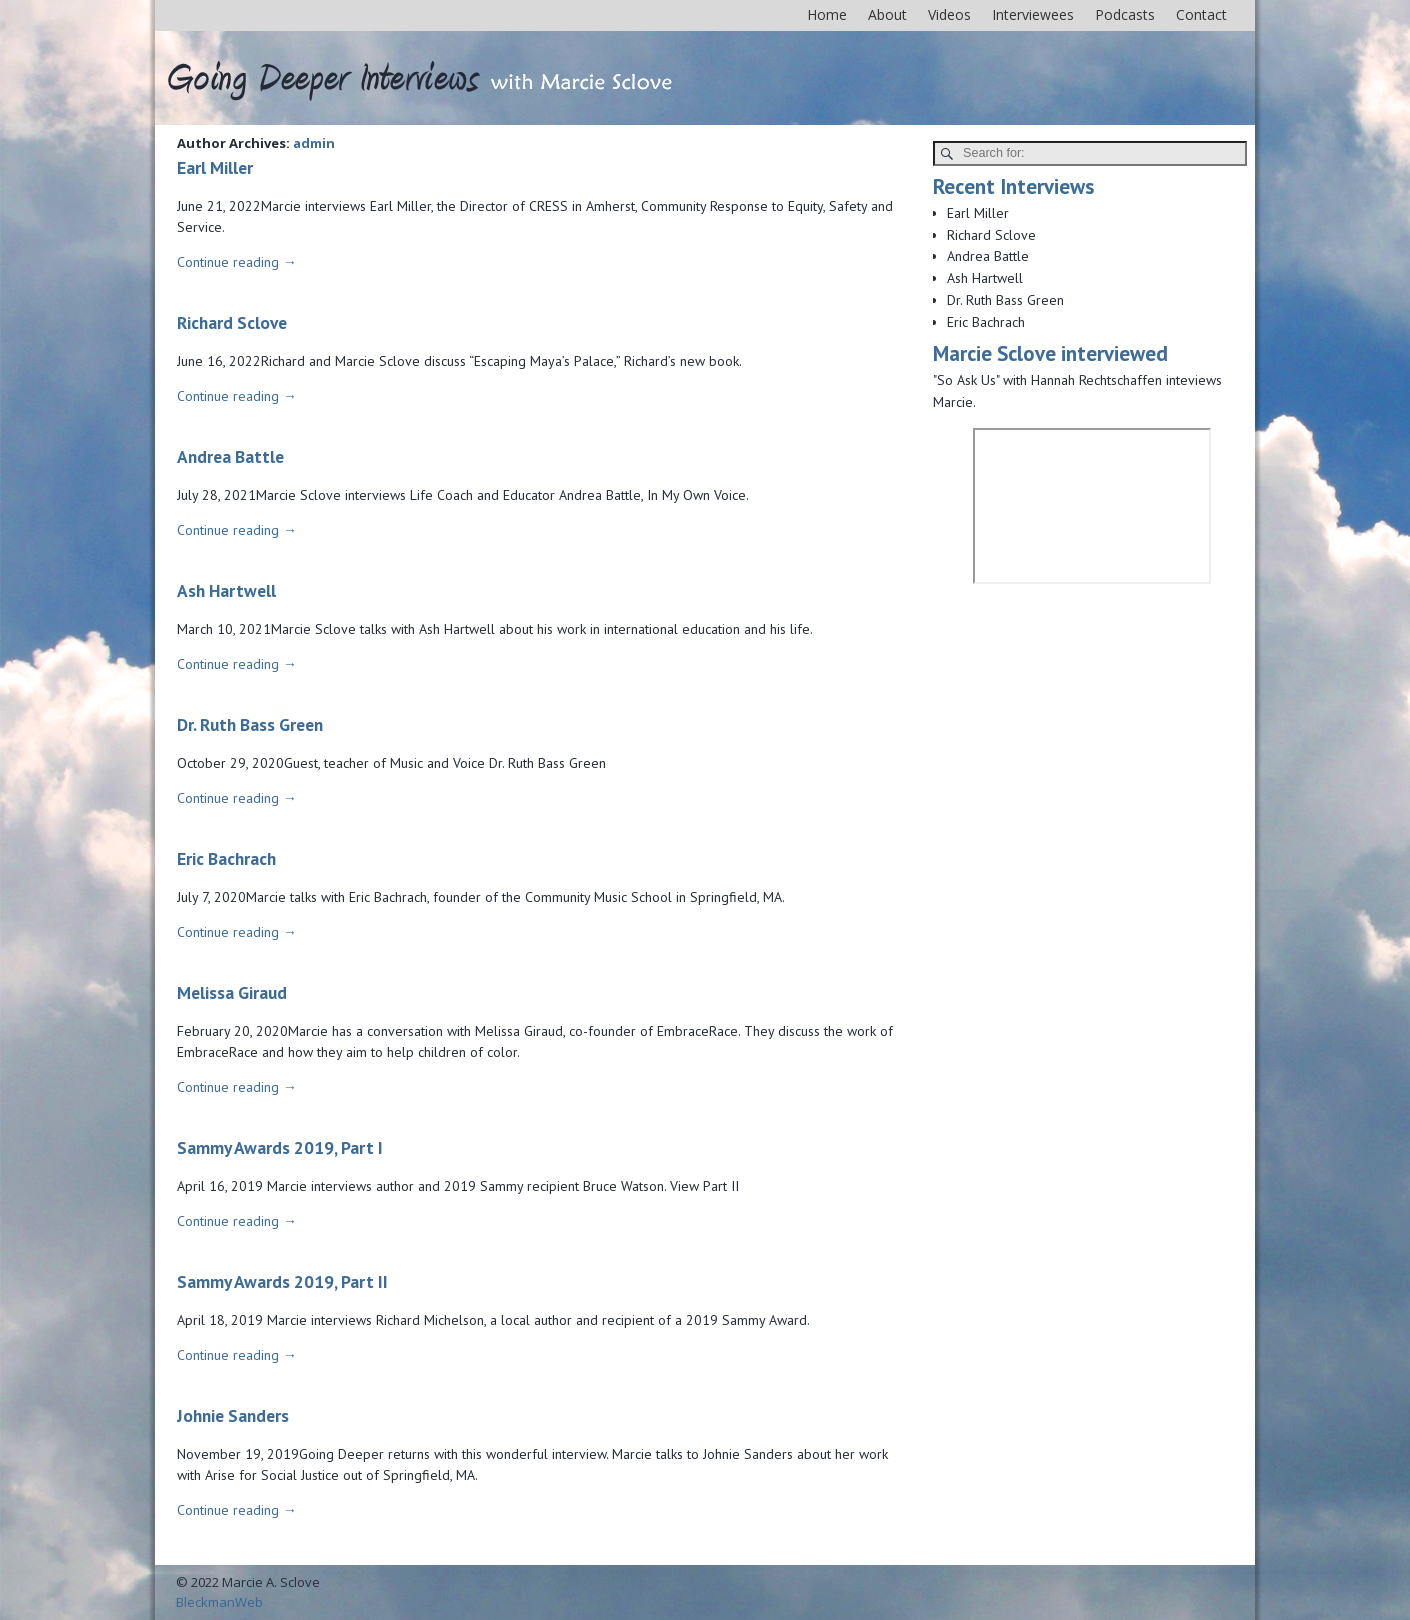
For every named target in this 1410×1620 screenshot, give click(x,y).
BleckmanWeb (219, 1602)
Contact (1201, 14)
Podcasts (1125, 14)
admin (314, 143)
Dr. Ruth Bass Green (250, 724)
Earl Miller (215, 167)
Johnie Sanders (233, 1415)
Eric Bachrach (226, 858)
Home (827, 14)
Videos (949, 14)
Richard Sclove (232, 322)
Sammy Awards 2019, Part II (282, 1281)
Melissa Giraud (232, 992)
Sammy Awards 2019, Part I (280, 1147)
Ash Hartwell (226, 590)
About (887, 14)
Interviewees (1033, 14)
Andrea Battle (230, 456)
